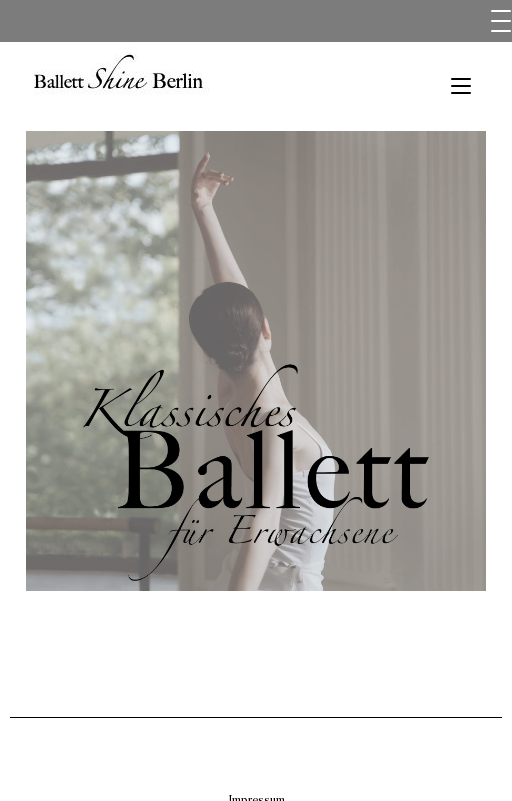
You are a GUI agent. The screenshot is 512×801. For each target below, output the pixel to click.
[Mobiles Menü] (461, 86)
